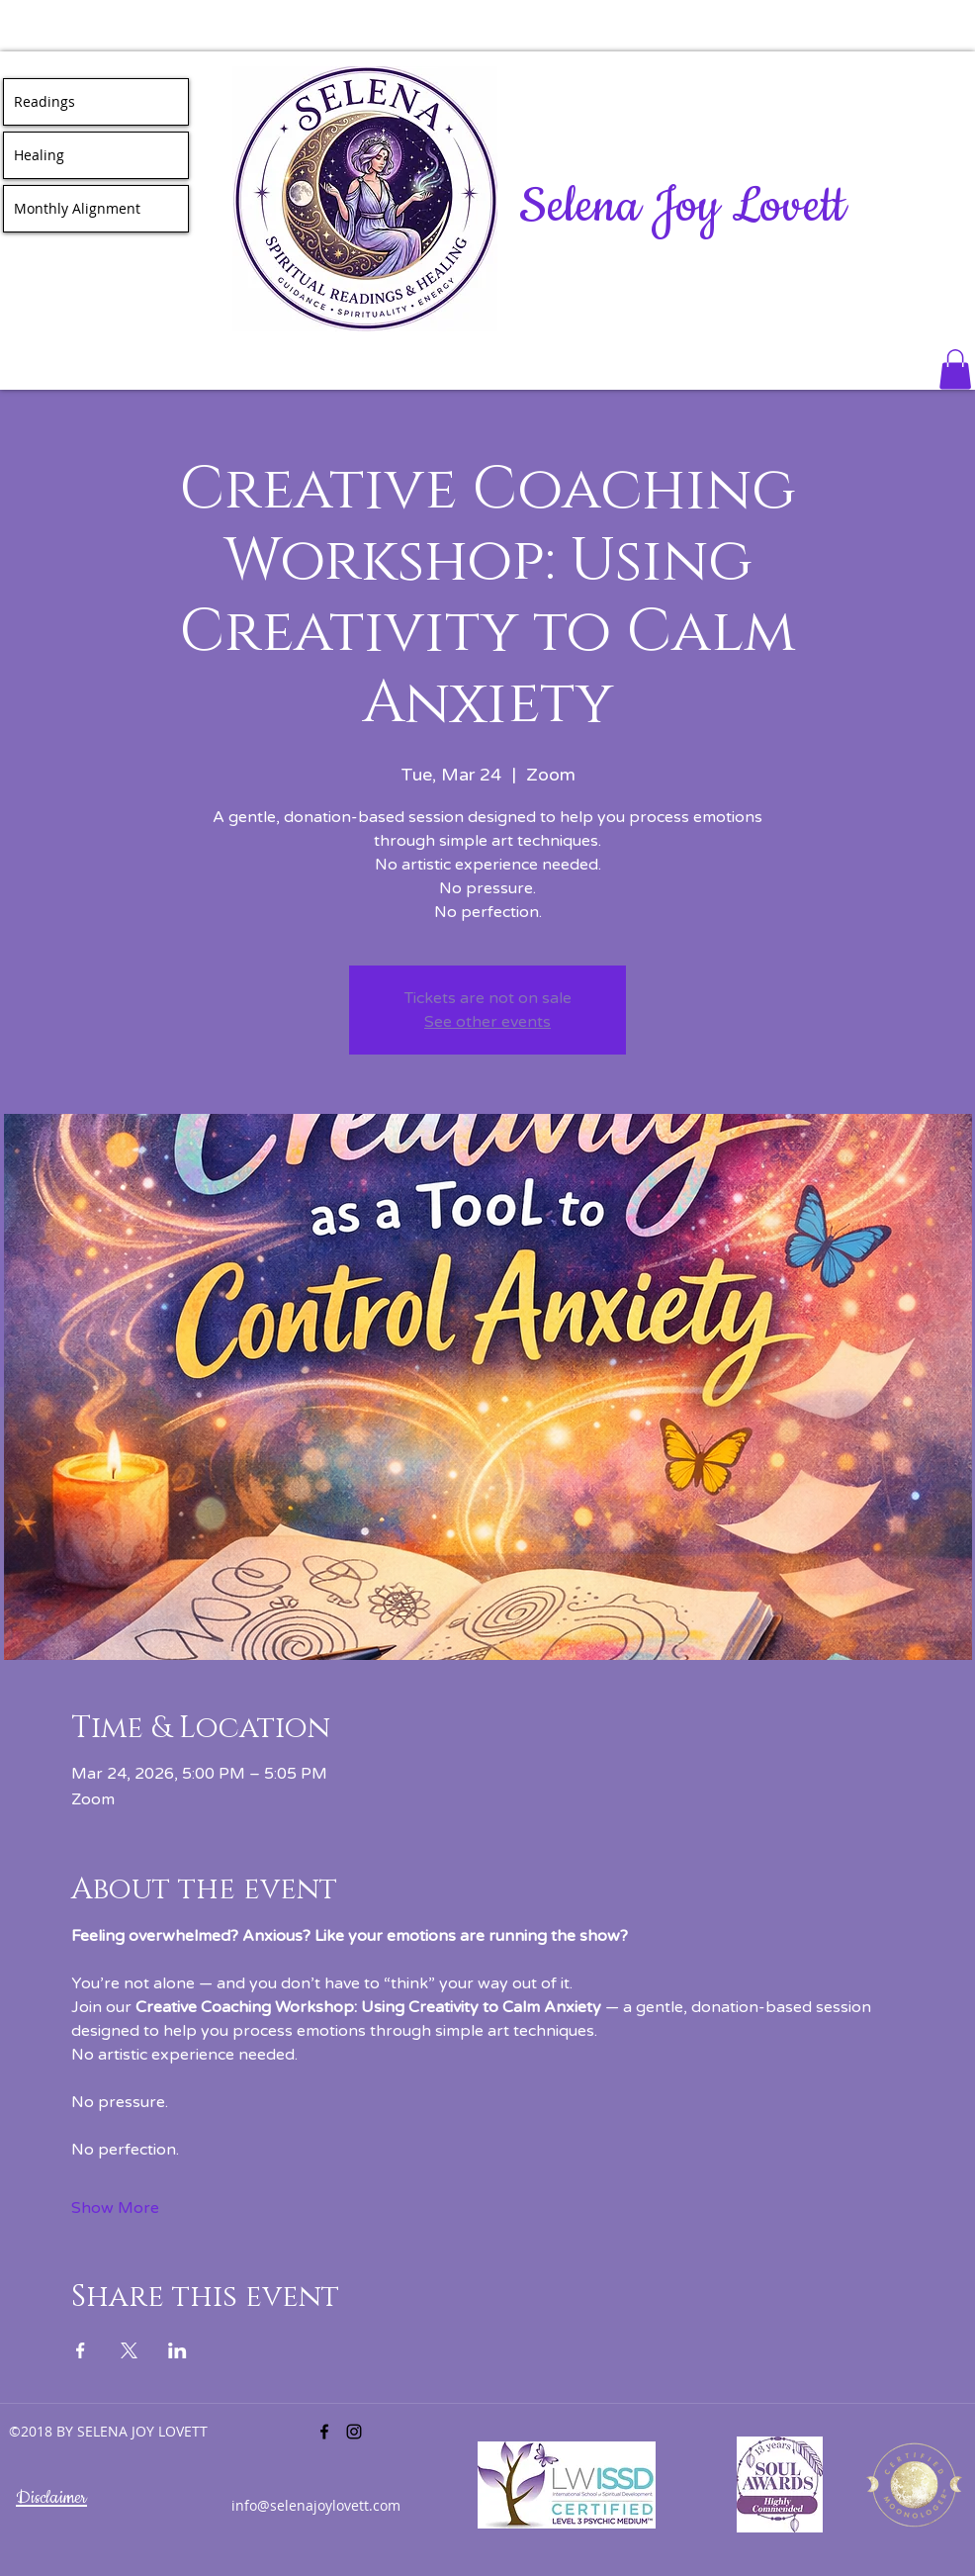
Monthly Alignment (77, 208)
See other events (487, 1022)
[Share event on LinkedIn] (177, 2350)
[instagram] (354, 2431)
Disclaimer (51, 2498)
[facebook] (324, 2431)
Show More (115, 2208)
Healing (39, 154)
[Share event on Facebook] (80, 2350)
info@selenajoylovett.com (315, 2505)
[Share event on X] (129, 2350)
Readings (44, 101)
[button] (955, 369)
